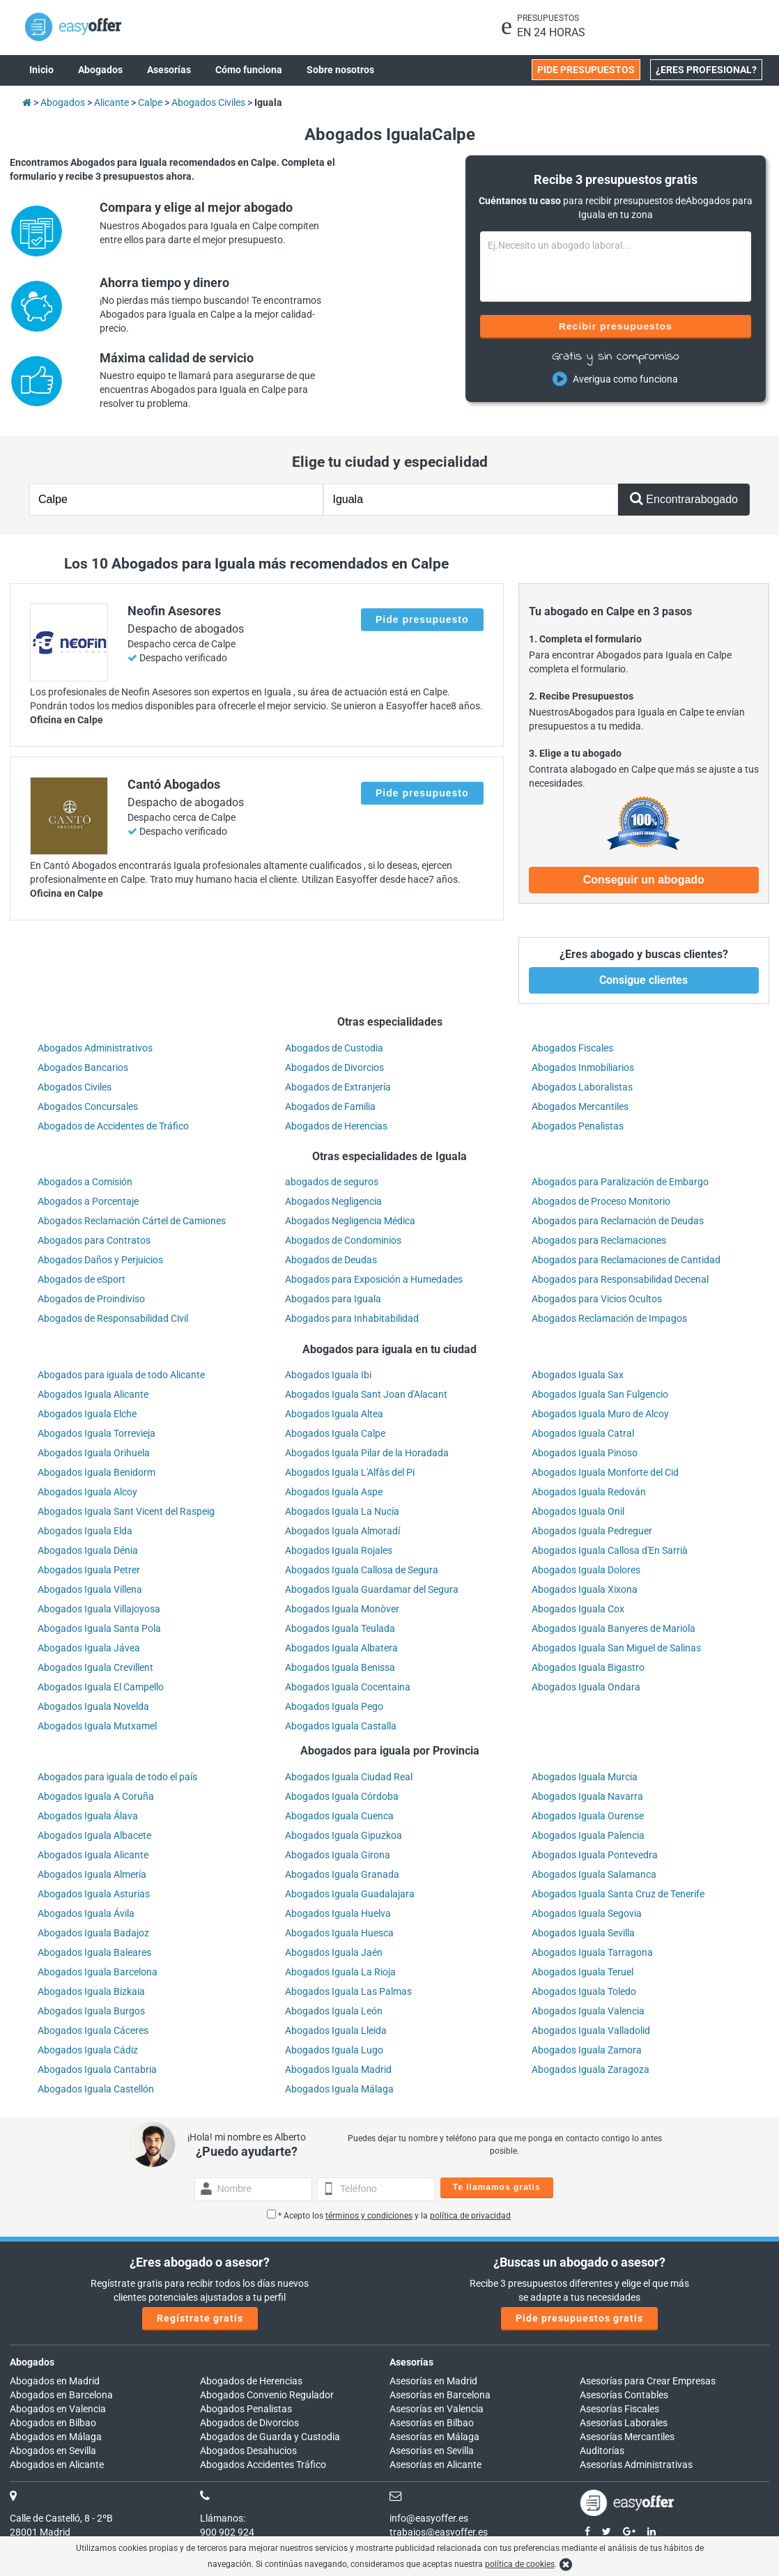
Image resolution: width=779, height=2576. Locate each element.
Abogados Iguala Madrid (338, 2069)
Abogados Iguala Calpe (335, 1433)
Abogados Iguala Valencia (588, 2010)
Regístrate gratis (200, 2318)
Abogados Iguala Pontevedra (595, 1854)
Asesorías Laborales (624, 2422)
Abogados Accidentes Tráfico (263, 2464)
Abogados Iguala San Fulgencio (600, 1394)
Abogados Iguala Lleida (336, 2030)
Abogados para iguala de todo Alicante (121, 1374)
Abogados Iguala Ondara (586, 1686)
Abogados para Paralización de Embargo (620, 1181)
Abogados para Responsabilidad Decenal (620, 1279)
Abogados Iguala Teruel (582, 1971)
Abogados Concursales (88, 1106)
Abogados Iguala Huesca (339, 1932)
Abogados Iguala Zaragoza (590, 2069)
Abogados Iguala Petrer (89, 1569)
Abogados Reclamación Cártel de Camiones (132, 1220)
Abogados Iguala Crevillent (95, 1667)
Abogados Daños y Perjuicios (100, 1259)
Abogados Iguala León (334, 2010)
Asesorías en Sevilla (432, 2450)
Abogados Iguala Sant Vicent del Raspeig (126, 1511)
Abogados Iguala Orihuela (94, 1452)
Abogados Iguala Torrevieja (96, 1433)
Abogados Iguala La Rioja (340, 1971)
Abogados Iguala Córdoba (342, 1796)
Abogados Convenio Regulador (267, 2394)
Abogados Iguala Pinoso (585, 1452)
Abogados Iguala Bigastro (588, 1667)
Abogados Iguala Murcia (585, 1776)
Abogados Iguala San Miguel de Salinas (616, 1647)
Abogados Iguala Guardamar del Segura (371, 1589)
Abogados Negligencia (333, 1201)
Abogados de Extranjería (338, 1087)
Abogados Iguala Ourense (588, 1815)
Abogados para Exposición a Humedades (374, 1279)
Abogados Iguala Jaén (334, 1952)
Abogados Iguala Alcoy (87, 1491)
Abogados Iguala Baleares (94, 1952)
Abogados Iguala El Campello (101, 1686)
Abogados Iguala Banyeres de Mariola (613, 1628)
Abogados (32, 2362)
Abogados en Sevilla (53, 2450)
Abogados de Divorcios (334, 1067)
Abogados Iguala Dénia (88, 1550)
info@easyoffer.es (429, 2518)
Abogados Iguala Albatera (341, 1647)
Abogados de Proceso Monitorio (601, 1201)
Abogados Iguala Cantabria (97, 2069)
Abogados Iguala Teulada (340, 1628)
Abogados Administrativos (95, 1048)
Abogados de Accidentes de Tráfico (113, 1126)
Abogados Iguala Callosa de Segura (361, 1569)
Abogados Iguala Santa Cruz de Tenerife (618, 1893)
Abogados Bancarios (83, 1067)
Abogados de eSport (81, 1279)
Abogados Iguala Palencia (588, 1835)
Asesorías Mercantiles (627, 2436)
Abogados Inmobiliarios (583, 1067)
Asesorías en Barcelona (440, 2394)
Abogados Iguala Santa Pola (99, 1628)
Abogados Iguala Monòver (342, 1608)
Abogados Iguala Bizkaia (91, 1991)
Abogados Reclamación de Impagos (609, 1318)
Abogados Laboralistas (582, 1087)
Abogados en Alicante (57, 2464)
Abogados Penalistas (578, 1126)
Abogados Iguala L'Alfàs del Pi (350, 1472)
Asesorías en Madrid (433, 2380)
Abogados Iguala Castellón (96, 2089)
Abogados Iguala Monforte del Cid (605, 1472)
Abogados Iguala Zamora (587, 2050)
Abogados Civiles (74, 1087)
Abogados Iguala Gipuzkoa (343, 1835)
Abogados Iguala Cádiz (88, 2050)
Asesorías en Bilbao (432, 2422)
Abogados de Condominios (343, 1240)
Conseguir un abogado (643, 880)
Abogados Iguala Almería (92, 1874)
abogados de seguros (331, 1181)
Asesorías (411, 2362)
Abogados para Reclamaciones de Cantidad (626, 1259)
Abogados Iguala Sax (578, 1374)
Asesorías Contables (624, 2394)
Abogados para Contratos (94, 1240)
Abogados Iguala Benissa (340, 1667)
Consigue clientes (643, 980)
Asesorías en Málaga (434, 2436)
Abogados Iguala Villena (90, 1589)
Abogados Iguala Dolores (586, 1569)
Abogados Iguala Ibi (328, 1374)
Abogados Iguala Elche (87, 1413)
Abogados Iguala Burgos (91, 2010)
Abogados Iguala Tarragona (592, 1952)
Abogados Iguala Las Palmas (348, 1991)
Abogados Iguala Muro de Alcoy (600, 1413)
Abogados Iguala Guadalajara (350, 1893)
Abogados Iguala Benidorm (96, 1472)
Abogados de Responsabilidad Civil (113, 1318)
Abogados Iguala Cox (578, 1608)
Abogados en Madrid (55, 2380)
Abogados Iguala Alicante (93, 1394)
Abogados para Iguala (333, 1298)
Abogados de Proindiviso (91, 1298)
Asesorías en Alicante (435, 2464)
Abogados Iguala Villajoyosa (99, 1608)
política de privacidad (470, 2216)
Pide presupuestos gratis (579, 2318)
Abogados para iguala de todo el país (117, 1776)
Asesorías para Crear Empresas (648, 2380)
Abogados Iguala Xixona (585, 1589)
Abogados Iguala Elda (85, 1530)
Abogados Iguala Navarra (587, 1796)
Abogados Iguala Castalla (340, 1726)
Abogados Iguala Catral (583, 1433)
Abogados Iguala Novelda (93, 1706)
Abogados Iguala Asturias (94, 1893)
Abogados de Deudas (331, 1259)
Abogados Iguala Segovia (587, 1913)
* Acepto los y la (389, 2216)
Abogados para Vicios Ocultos (597, 1298)
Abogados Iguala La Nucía (342, 1511)
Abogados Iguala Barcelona (97, 1971)
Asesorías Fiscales (619, 2408)
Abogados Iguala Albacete (94, 1835)
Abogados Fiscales (572, 1048)
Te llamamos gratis (497, 2187)
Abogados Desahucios (248, 2450)
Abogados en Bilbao (53, 2422)
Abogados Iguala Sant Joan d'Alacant (366, 1394)
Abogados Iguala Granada (342, 1874)
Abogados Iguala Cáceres (93, 2030)
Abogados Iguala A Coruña (96, 1796)
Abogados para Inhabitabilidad (352, 1318)
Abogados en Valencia (58, 2408)
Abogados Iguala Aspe (334, 1491)
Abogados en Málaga (56, 2436)
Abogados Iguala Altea (334, 1413)
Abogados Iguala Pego (334, 1706)
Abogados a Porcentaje (88, 1201)
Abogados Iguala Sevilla (583, 1932)
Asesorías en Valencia (437, 2408)
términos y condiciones (368, 2216)
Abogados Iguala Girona (337, 1854)
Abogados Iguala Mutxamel (97, 1726)
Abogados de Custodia (334, 1048)
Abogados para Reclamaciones (599, 1240)
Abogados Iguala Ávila (86, 1913)
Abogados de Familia (330, 1106)
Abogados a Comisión (85, 1181)
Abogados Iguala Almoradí (342, 1530)
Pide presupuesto (422, 619)
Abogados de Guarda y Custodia (270, 2436)
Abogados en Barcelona (61, 2394)
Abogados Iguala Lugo (334, 2050)
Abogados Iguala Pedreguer (592, 1530)
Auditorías (602, 2450)
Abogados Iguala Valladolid (591, 2030)
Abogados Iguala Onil (578, 1511)
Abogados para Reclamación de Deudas (618, 1220)
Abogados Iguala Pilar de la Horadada (367, 1452)
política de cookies (520, 2564)
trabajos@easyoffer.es (439, 2532)
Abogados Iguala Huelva (338, 1913)
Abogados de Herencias (336, 1126)
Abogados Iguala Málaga (339, 2089)
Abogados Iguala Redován (589, 1491)
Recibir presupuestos (615, 326)
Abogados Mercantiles (580, 1106)
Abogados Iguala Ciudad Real (348, 1776)
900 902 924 (227, 2532)
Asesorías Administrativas (636, 2464)
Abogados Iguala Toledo (584, 1991)
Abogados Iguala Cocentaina (347, 1686)
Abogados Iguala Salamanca (594, 1874)
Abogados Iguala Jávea (89, 1647)
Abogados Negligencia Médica (350, 1220)
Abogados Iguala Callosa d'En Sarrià (610, 1550)
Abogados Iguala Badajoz (93, 1932)
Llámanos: (222, 2518)
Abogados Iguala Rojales (338, 1550)
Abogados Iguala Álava (88, 1815)
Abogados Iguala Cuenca (339, 1815)
